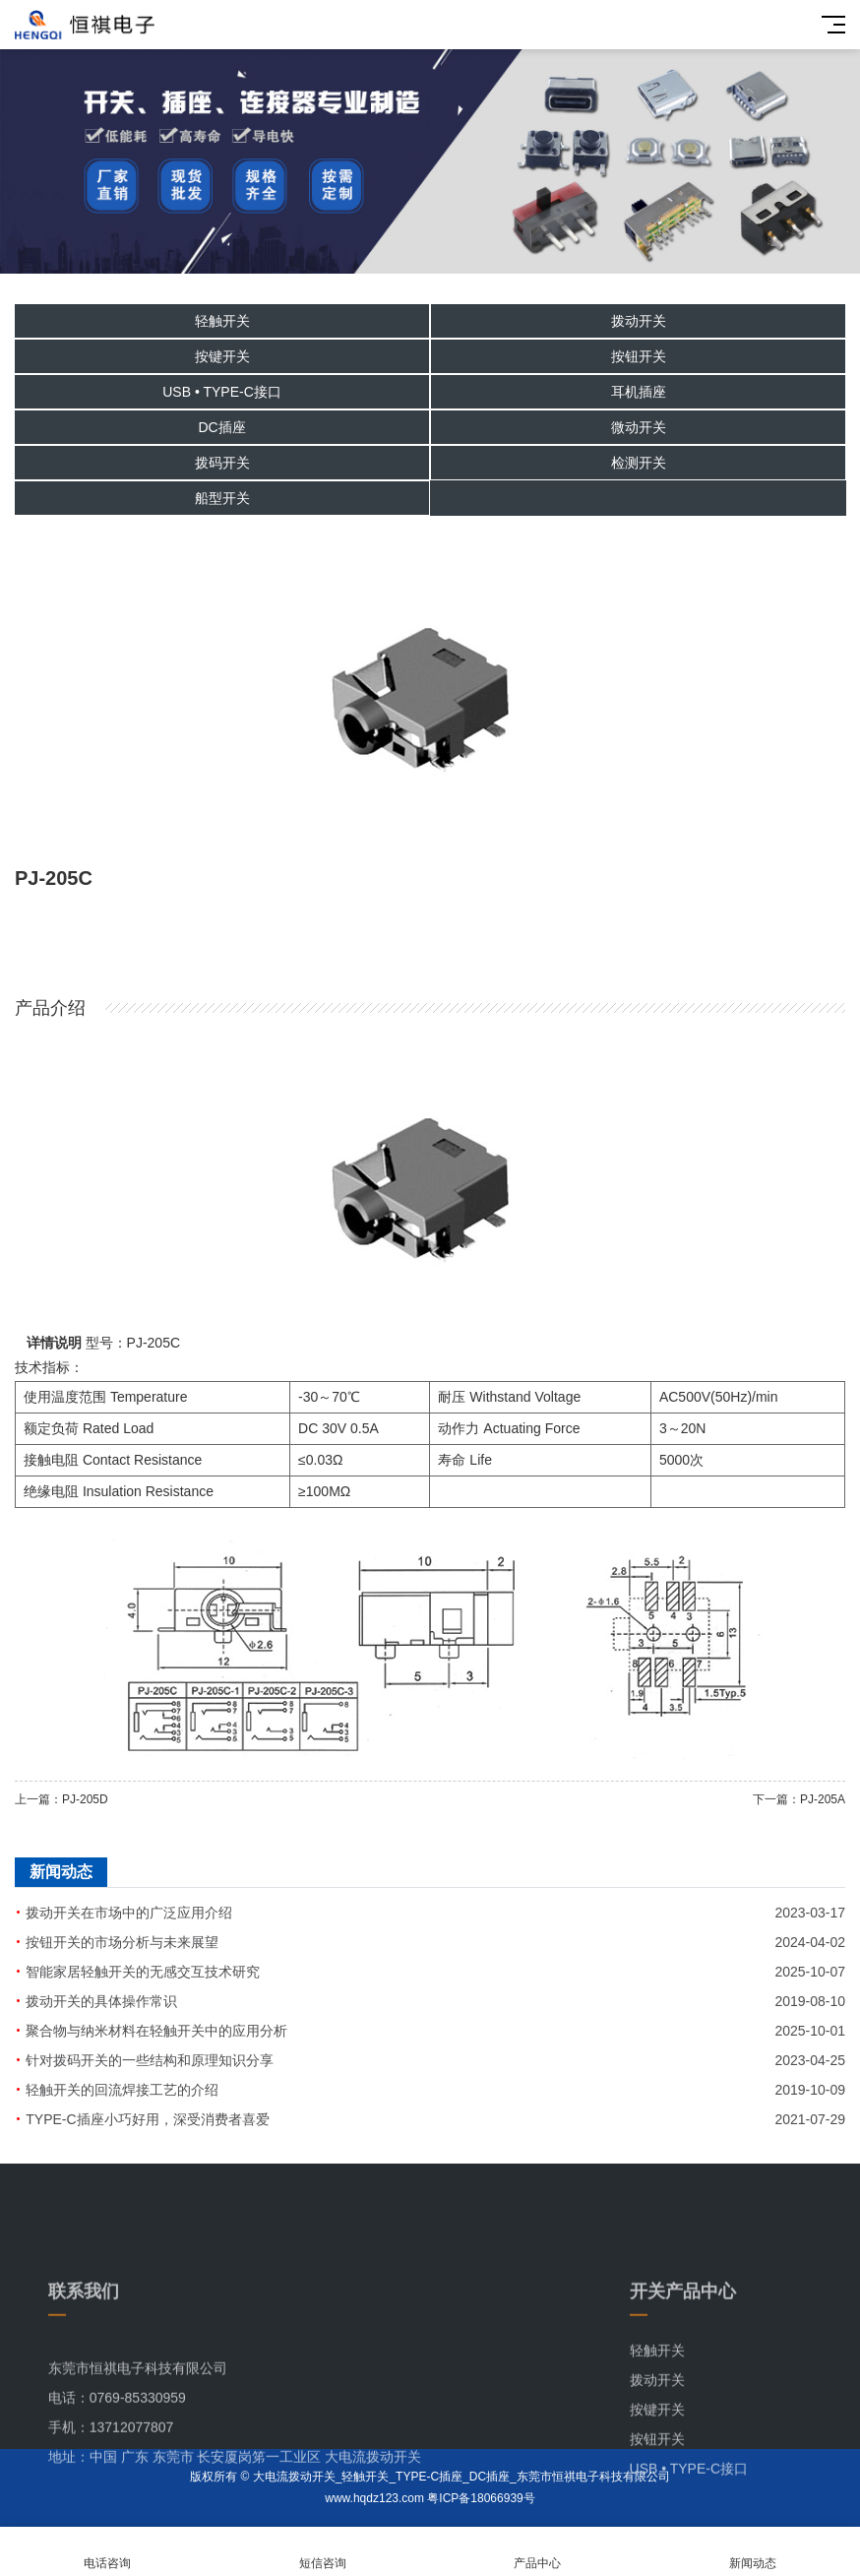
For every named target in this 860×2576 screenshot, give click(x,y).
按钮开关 (638, 356)
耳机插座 (638, 392)
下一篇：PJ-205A (799, 1799)
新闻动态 (753, 2552)
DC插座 (221, 427)
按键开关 (222, 356)
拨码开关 (222, 463)
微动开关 (638, 427)
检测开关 (638, 463)
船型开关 (222, 498)
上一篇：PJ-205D (61, 1799)
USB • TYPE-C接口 (221, 392)
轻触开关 (222, 321)
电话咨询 (107, 2552)
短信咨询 (323, 2552)
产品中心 (537, 2552)
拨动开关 (638, 321)
